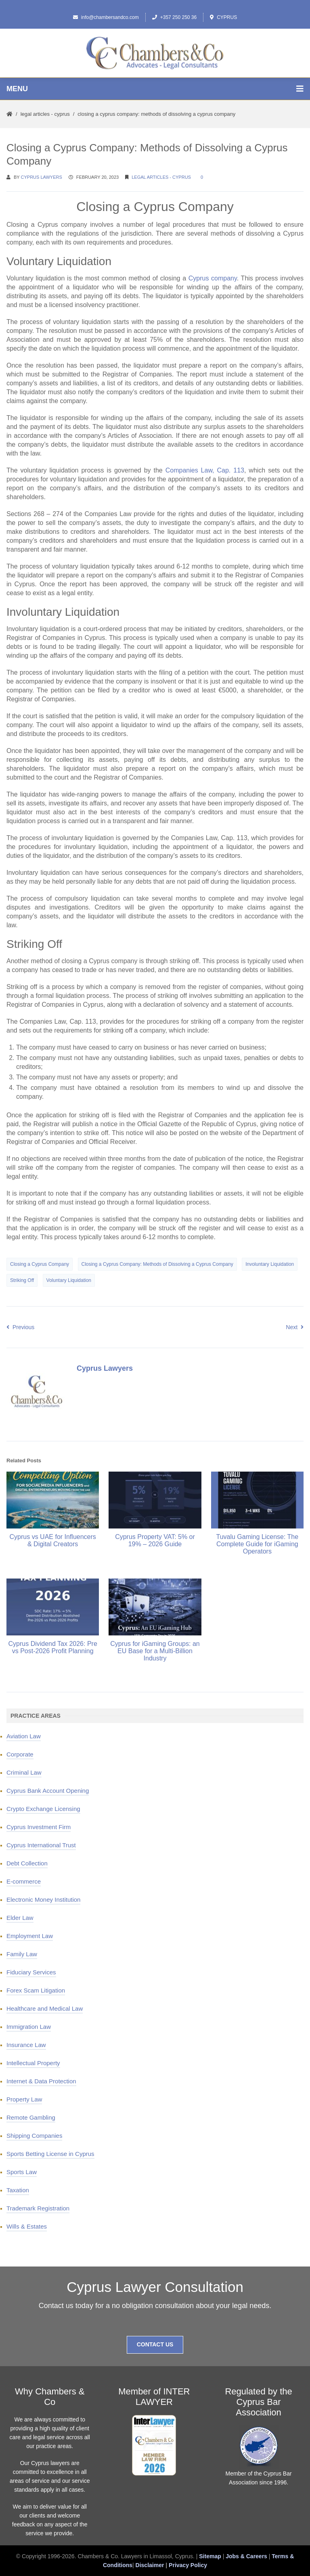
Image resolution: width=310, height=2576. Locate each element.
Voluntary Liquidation (68, 1280)
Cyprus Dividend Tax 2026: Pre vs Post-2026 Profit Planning (52, 1647)
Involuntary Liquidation (269, 1264)
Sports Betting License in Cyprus (50, 2153)
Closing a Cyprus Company (39, 1264)
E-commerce (23, 1881)
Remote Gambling (30, 2117)
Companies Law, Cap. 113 (204, 470)
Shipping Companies (34, 2135)
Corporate (20, 1754)
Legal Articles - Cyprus (45, 114)
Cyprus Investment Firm (38, 1826)
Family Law (21, 1954)
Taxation (17, 2190)
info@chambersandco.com (106, 17)
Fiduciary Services (31, 1972)
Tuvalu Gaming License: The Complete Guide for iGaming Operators (257, 1544)
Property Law (24, 2099)
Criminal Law (24, 1772)
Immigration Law (28, 2026)
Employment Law (29, 1935)
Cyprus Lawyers (41, 177)
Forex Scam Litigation (35, 1990)
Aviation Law (23, 1736)
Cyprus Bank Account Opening (47, 1790)
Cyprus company (213, 278)
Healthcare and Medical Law (44, 2008)
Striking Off (22, 1280)
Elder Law (20, 1917)
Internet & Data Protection (41, 2081)
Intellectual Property (33, 2063)
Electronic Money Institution (43, 1899)
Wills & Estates (26, 2226)
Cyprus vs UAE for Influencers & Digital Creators (53, 1540)
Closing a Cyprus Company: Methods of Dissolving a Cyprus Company (157, 1264)
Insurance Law (26, 2044)
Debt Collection (27, 1863)
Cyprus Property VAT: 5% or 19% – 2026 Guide (155, 1540)
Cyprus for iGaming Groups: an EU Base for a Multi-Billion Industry (154, 1651)
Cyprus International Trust (41, 1845)
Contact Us (155, 2344)
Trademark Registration (37, 2208)
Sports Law (21, 2171)
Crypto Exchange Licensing (43, 1808)
